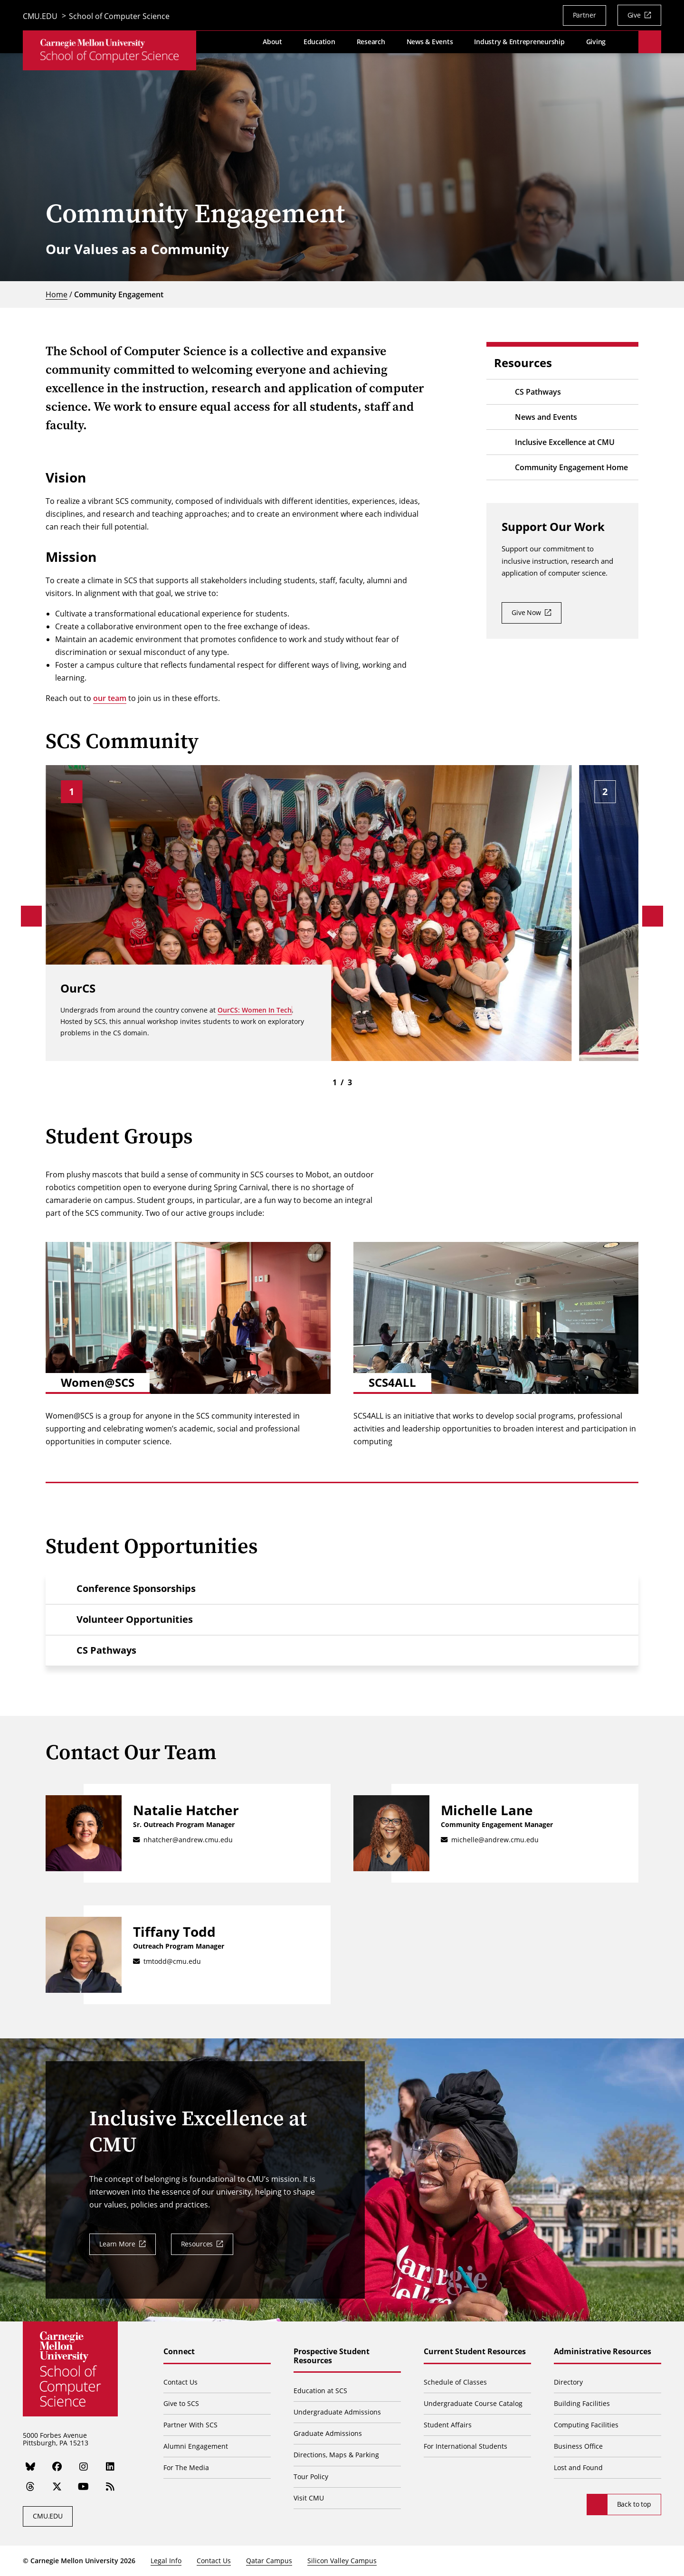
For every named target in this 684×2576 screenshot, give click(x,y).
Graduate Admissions (328, 2433)
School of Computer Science (119, 16)
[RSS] (110, 2486)
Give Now (526, 612)
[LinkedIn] (110, 2466)
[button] (342, 1589)
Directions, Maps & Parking (336, 2454)
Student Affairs (448, 2424)
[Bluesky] (30, 2466)
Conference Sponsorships (136, 1588)
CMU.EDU (40, 16)
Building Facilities (582, 2403)
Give (634, 14)
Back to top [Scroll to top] (634, 2504)
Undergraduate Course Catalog (473, 2403)
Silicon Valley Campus (342, 2560)
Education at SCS (320, 2390)
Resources (197, 2243)
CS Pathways (538, 392)
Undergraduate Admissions (337, 2411)
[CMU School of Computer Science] (109, 51)
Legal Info (166, 2560)
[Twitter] (57, 2486)
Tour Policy (311, 2476)
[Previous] (31, 915)
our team (109, 698)
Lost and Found (578, 2467)
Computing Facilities (586, 2424)
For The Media (186, 2467)
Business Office (578, 2446)
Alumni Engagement (195, 2446)
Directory (568, 2382)
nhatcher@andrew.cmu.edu (188, 1839)
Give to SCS (181, 2403)
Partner (584, 14)
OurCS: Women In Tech (255, 1009)
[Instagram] (83, 2466)
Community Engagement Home (571, 467)
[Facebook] (57, 2466)
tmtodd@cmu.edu (172, 1961)
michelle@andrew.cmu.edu (495, 1839)
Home (56, 294)
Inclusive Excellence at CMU (565, 442)
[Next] (652, 915)
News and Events (546, 417)
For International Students (465, 2446)
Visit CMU (309, 2497)
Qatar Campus (269, 2560)
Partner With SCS (190, 2424)
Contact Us (180, 2382)
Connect (179, 2352)
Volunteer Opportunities (134, 1619)
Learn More (117, 2243)
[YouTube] (83, 2486)
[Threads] (30, 2486)
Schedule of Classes (455, 2382)
